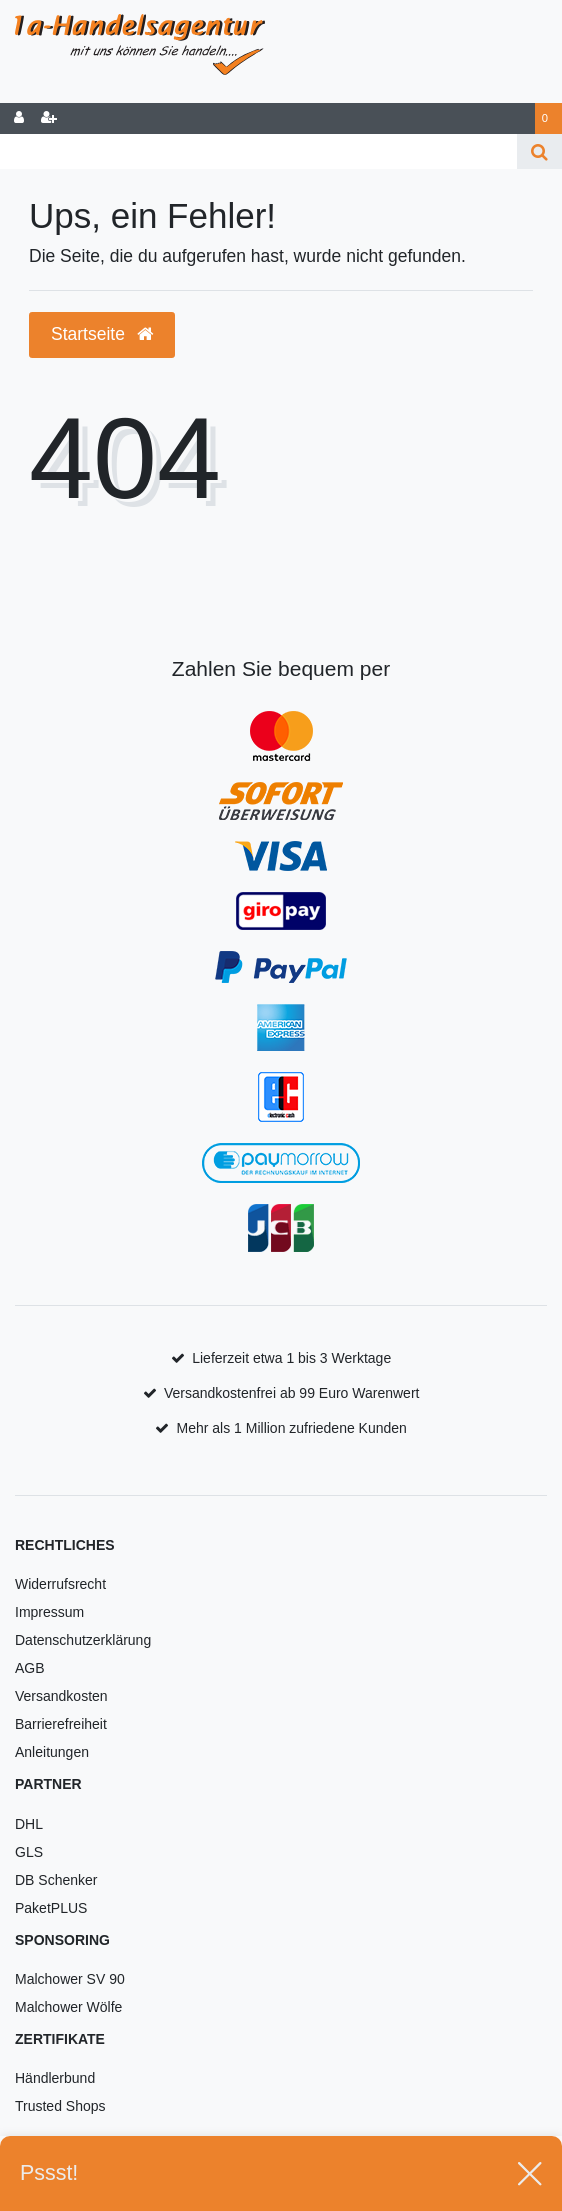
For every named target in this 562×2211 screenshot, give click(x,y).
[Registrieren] (49, 118)
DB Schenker (56, 1880)
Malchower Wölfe (68, 2007)
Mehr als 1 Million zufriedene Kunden (292, 1428)
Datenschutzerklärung (83, 1640)
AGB (30, 1668)
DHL (29, 1824)
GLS (29, 1852)
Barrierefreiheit (61, 1724)
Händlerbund (55, 2078)
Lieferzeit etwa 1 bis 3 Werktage (291, 1358)
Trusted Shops (60, 2106)
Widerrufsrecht (60, 1584)
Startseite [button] (102, 334)
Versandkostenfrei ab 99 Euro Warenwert (292, 1393)
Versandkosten (61, 1696)
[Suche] (539, 151)
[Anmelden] (19, 118)
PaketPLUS (51, 1908)
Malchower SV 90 (70, 1979)
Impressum (49, 1612)
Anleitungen (52, 1752)
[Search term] (258, 151)
